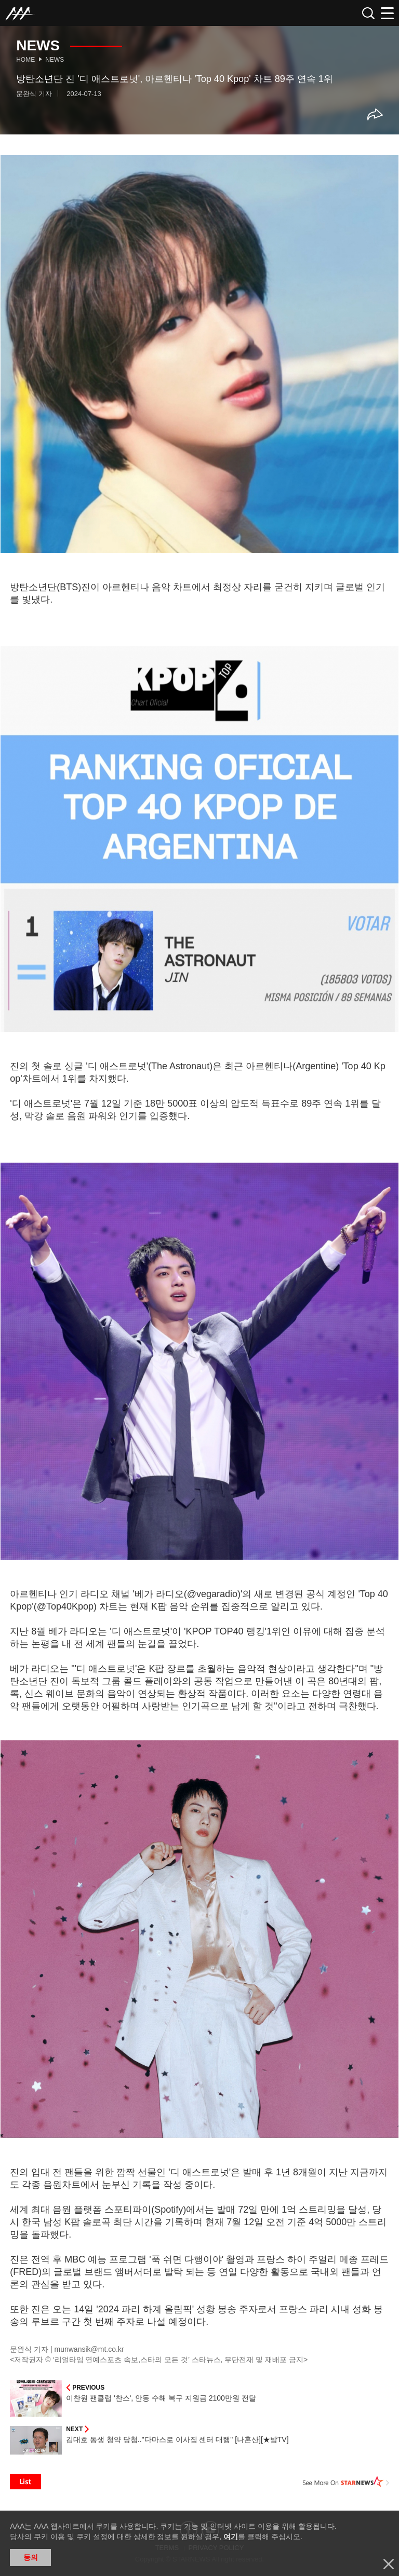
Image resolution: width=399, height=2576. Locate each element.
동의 (30, 2557)
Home (25, 59)
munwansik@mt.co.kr (89, 2349)
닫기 (388, 2564)
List (25, 2481)
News (54, 59)
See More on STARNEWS (346, 2481)
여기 (230, 2536)
